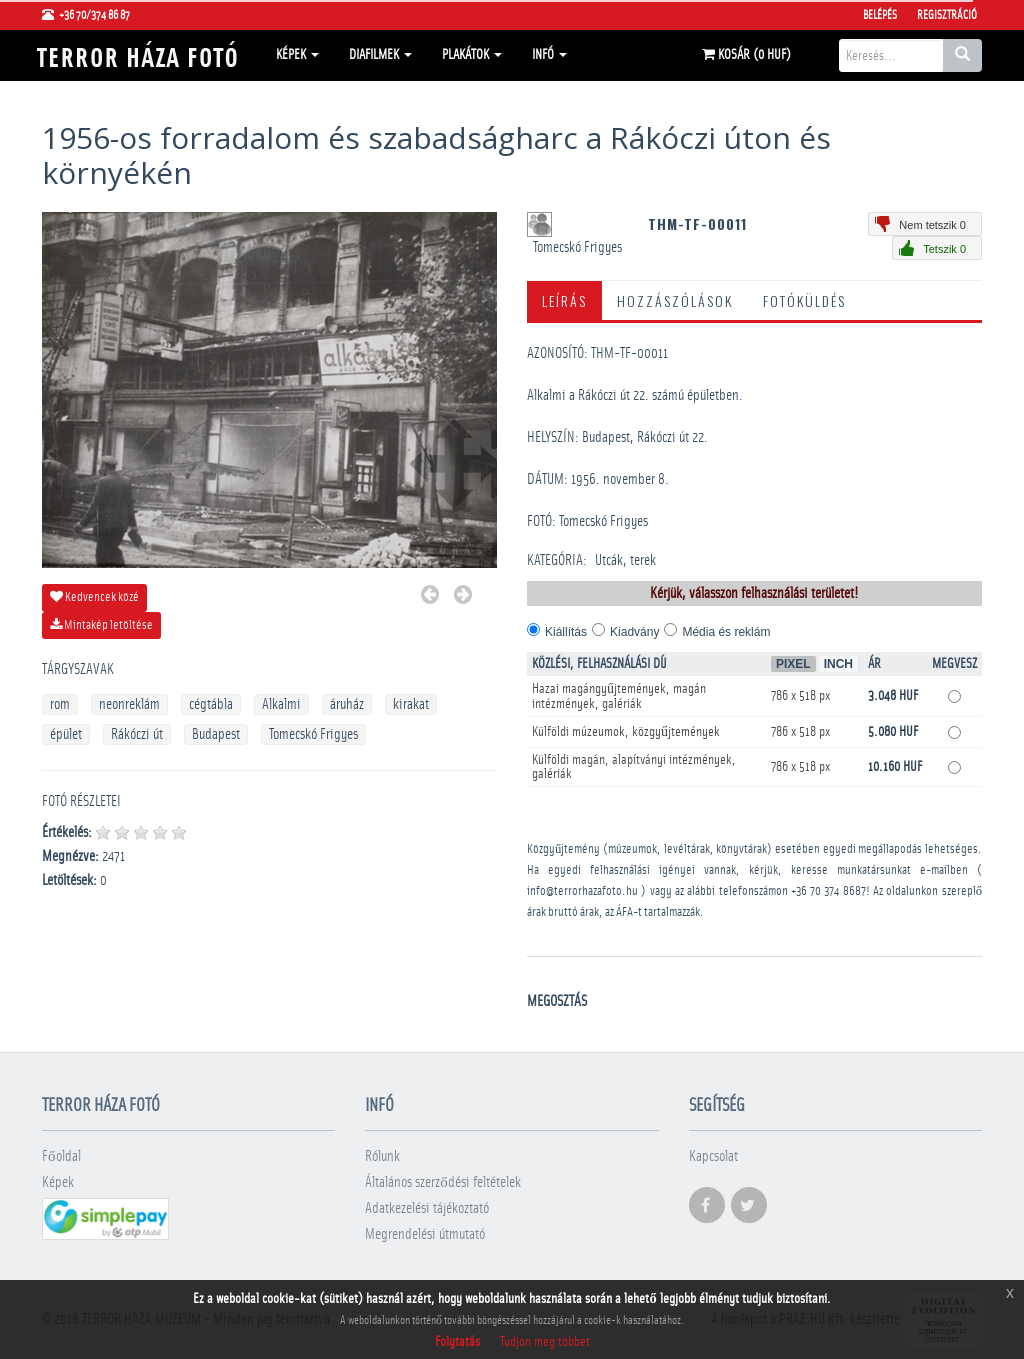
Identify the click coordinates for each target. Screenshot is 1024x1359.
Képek (297, 55)
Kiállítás (566, 632)
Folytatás (457, 1342)
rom (60, 704)
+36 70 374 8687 (828, 891)
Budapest (216, 734)
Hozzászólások (675, 300)
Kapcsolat (713, 1156)
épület (66, 734)
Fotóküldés (804, 300)
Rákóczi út (137, 734)
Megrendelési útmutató (425, 1234)
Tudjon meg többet (545, 1342)
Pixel (793, 664)
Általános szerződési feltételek (443, 1182)
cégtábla (211, 704)
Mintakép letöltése (101, 625)
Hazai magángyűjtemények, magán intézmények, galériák (619, 696)
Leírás (564, 300)
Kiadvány (634, 632)
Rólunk (382, 1156)
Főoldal (61, 1156)
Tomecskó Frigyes (313, 734)
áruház (347, 704)
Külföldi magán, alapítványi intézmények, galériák (634, 767)
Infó (549, 55)
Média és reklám (726, 632)
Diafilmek (380, 55)
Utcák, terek (625, 560)
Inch (838, 664)
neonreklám (129, 704)
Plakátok (472, 55)
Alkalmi (281, 704)
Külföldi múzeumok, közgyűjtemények (626, 732)
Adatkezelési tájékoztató (427, 1208)
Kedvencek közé (94, 597)
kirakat (411, 704)
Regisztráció (947, 15)
